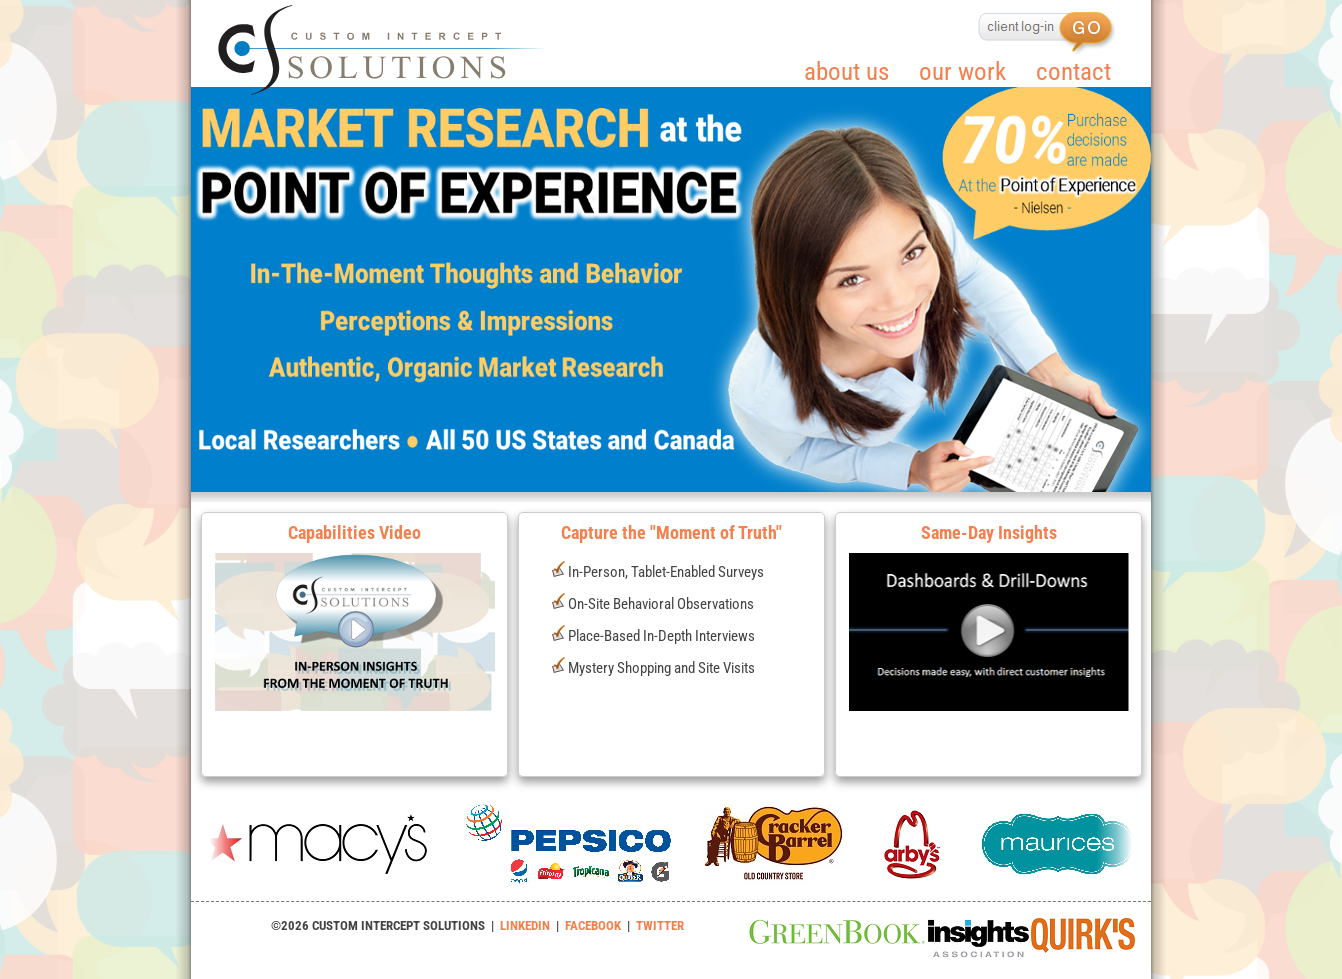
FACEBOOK (593, 925)
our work (962, 71)
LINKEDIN (525, 925)
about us (846, 71)
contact (1073, 71)
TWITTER (660, 925)
